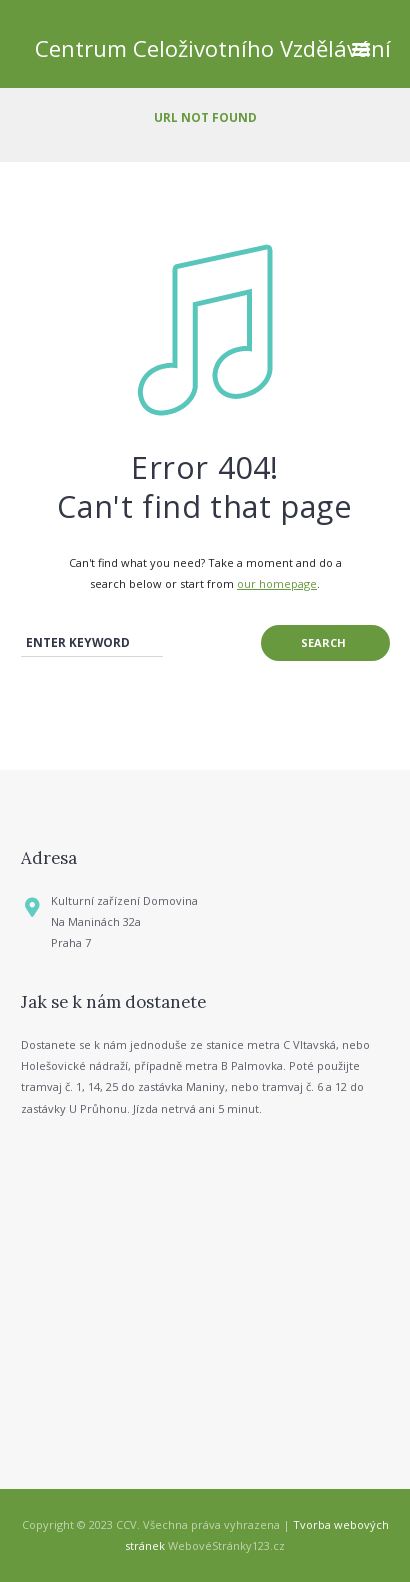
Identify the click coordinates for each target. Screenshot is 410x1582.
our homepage (277, 583)
